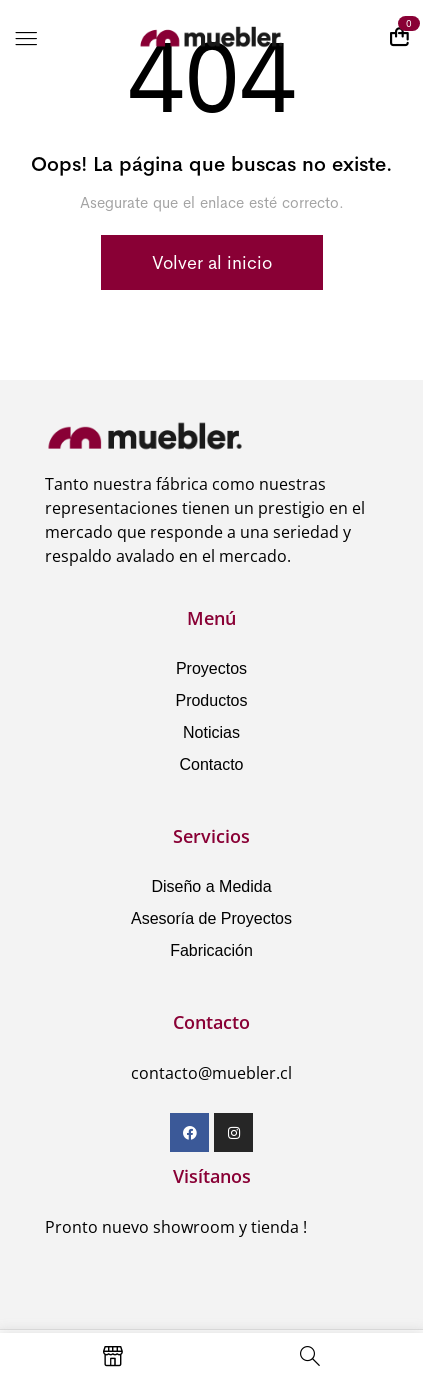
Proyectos (211, 668)
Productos (211, 700)
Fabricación (211, 950)
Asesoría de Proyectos (211, 918)
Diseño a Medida (211, 886)
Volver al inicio (212, 263)
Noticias (211, 732)
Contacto (211, 764)
